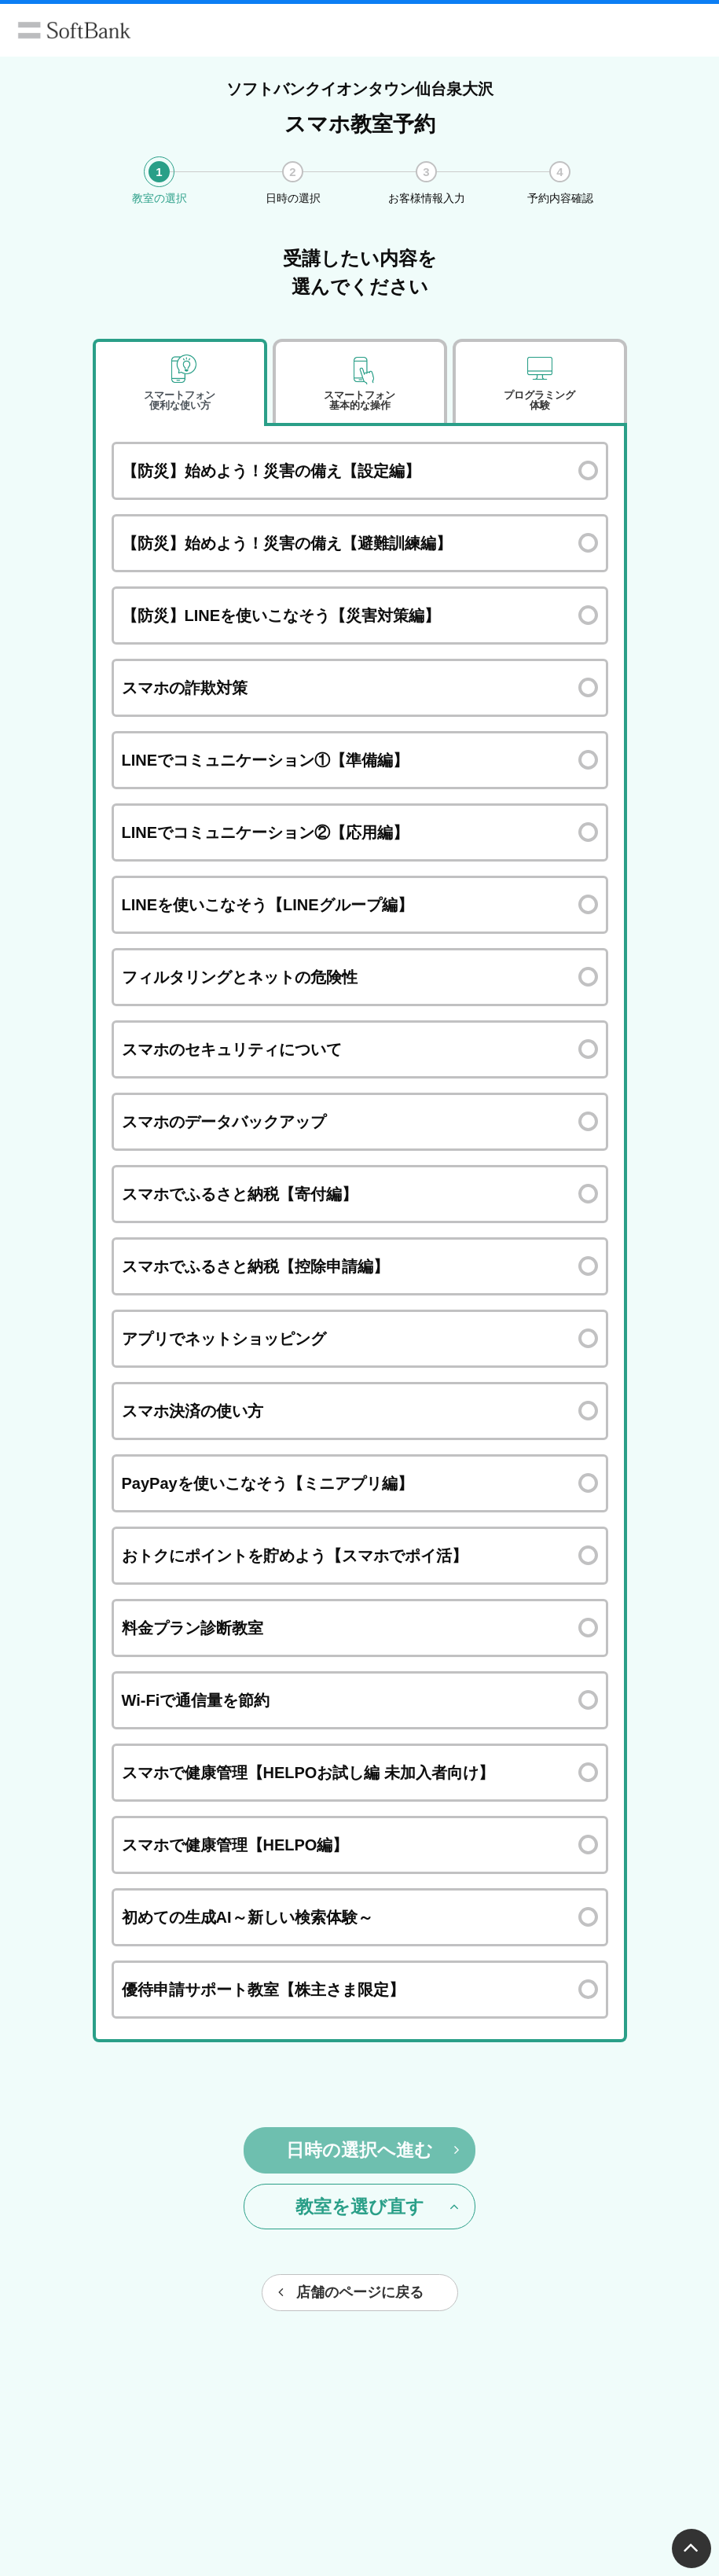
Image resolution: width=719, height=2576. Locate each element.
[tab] (180, 383)
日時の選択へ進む (372, 2150)
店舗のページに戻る (351, 2292)
